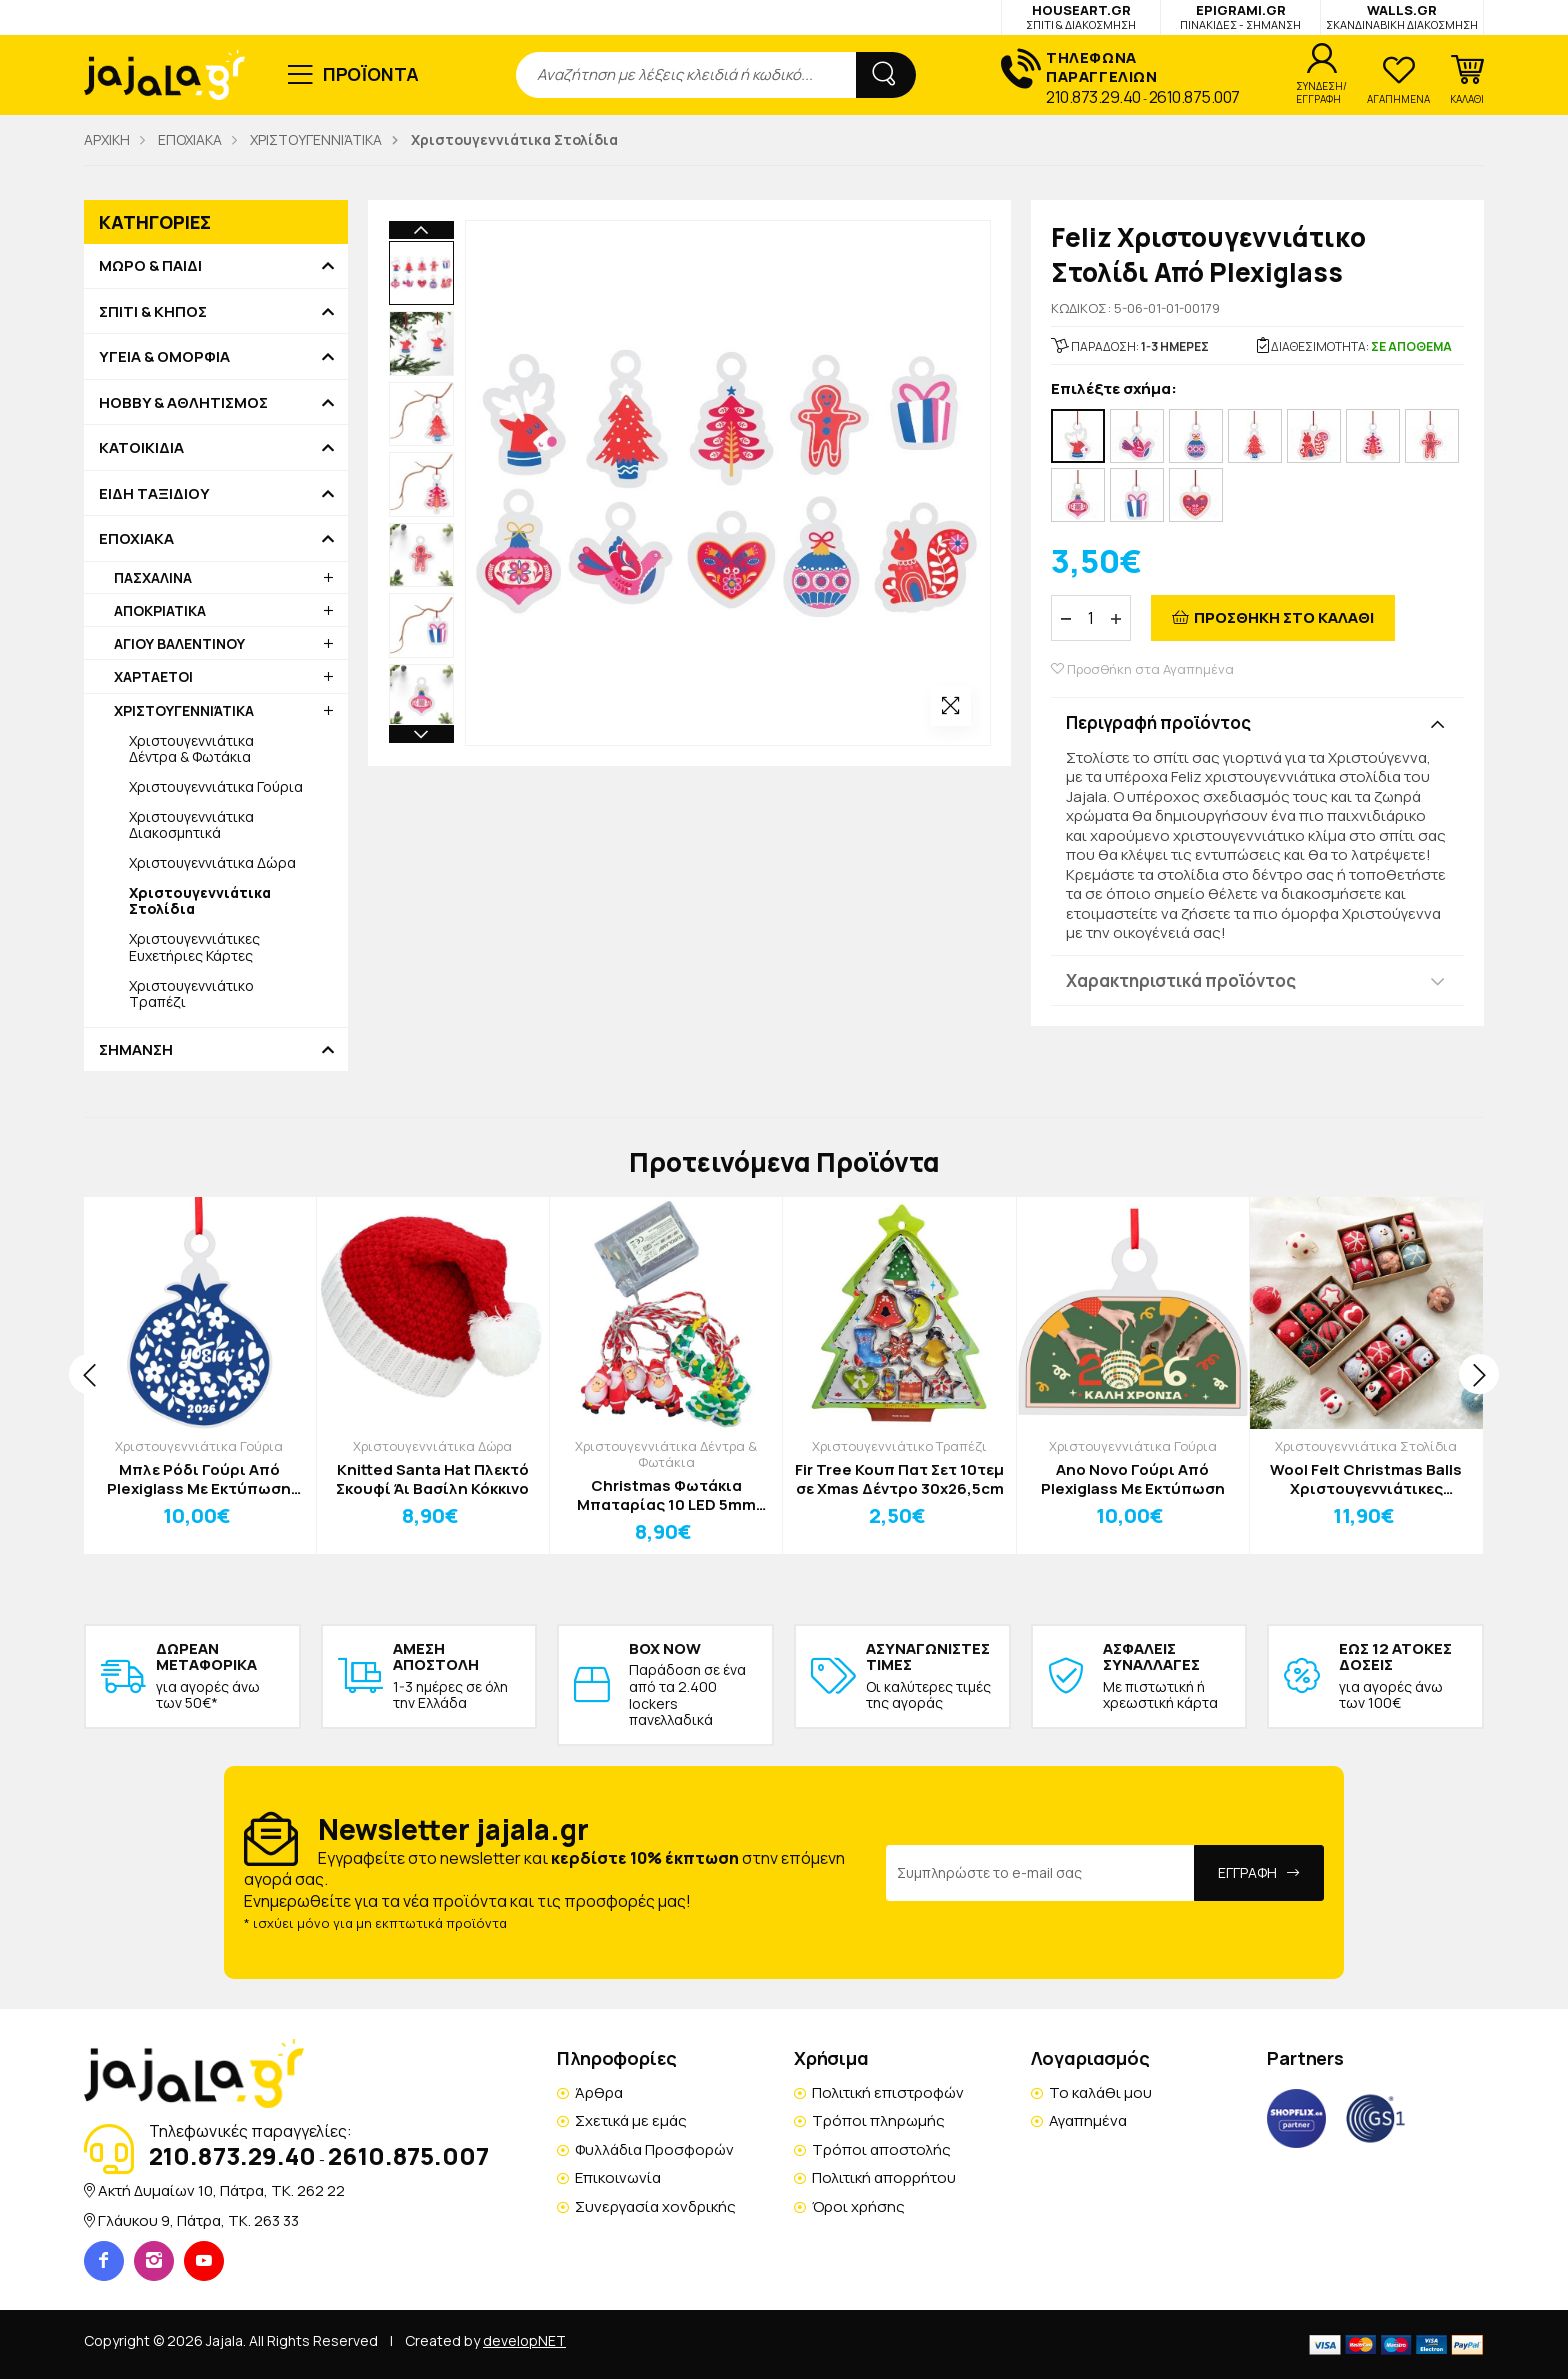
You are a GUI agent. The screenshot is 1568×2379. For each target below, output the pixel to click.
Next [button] (421, 734)
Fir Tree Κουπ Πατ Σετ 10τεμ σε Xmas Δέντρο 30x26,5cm (899, 1479)
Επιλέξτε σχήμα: (1114, 389)
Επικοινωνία (618, 2177)
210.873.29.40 (1093, 97)
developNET (524, 2340)
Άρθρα (599, 2092)
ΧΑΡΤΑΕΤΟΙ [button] (153, 676)
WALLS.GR (1402, 16)
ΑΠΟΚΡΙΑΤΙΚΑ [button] (160, 610)
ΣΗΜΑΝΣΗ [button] (136, 1050)
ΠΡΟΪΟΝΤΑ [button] (371, 74)
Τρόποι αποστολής (881, 2149)
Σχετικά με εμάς (631, 2120)
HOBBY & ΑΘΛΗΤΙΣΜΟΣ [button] (183, 403)
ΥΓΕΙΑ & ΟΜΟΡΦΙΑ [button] (164, 357)
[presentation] (89, 1374)
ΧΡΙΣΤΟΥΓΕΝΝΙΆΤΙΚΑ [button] (184, 710)
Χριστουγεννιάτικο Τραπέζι (191, 993)
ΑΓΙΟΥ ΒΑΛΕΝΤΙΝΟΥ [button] (179, 643)
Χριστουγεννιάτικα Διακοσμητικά (191, 824)
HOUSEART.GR (1081, 16)
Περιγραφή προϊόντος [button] (1158, 722)
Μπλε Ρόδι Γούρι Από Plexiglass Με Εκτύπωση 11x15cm (199, 1479)
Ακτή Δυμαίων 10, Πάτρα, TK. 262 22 (221, 2190)
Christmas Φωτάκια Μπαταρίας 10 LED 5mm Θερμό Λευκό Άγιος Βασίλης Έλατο (666, 1495)
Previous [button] (421, 230)
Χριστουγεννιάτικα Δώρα (212, 862)
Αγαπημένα (1088, 2120)
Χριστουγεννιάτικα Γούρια (216, 786)
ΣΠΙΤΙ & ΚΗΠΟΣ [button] (153, 312)
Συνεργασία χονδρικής (655, 2206)
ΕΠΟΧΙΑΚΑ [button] (136, 539)
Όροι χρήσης (858, 2206)
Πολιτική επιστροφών (888, 2092)
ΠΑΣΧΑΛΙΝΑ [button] (153, 577)
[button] (1467, 80)
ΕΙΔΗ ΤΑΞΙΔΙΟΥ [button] (154, 494)
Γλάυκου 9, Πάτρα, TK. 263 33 (198, 2220)
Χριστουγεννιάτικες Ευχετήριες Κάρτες (194, 946)
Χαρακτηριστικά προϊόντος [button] (1181, 980)
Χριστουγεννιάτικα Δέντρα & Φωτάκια (191, 748)
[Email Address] (1040, 1873)
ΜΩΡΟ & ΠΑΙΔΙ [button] (150, 266)
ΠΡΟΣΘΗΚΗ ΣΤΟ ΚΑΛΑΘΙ (1284, 617)
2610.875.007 (1194, 97)
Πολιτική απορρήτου (884, 2177)
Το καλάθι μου (1100, 2092)
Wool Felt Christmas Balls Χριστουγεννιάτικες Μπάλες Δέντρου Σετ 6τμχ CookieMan (1366, 1479)
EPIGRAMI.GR (1240, 16)
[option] (421, 273)
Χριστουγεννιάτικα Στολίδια (1366, 1446)
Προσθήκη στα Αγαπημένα (1142, 669)
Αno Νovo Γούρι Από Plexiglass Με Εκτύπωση (1133, 1479)
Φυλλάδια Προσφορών (654, 2149)
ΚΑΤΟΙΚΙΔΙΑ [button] (141, 448)
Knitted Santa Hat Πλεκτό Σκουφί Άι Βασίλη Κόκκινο (432, 1479)
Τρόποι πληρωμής (878, 2120)
